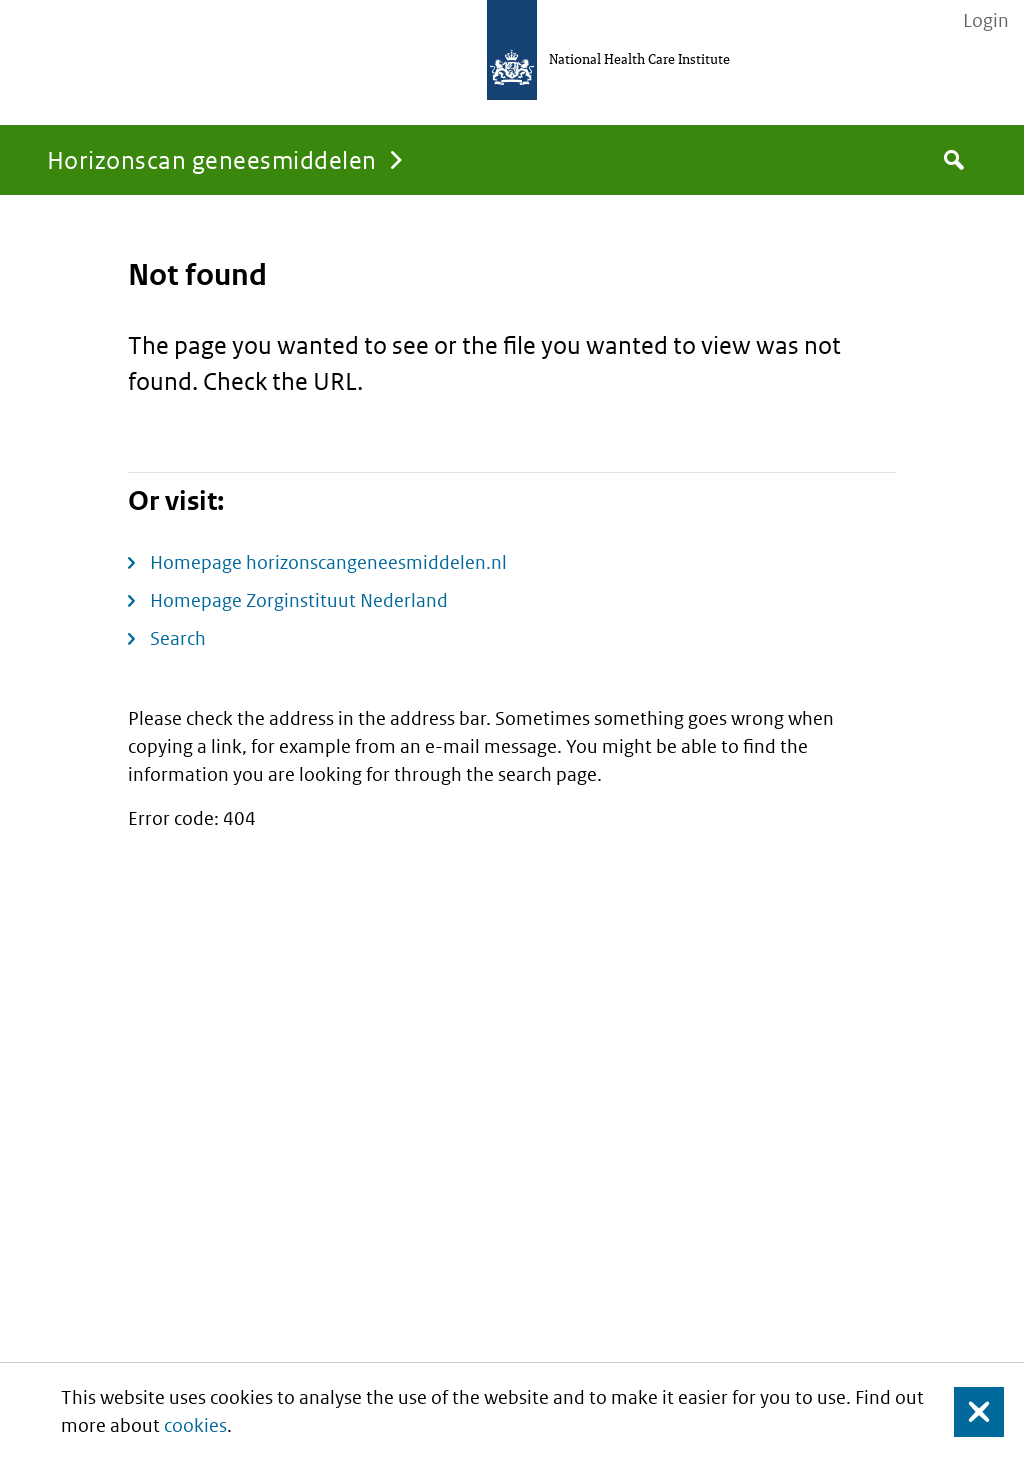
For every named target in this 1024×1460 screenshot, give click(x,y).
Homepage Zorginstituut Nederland (299, 600)
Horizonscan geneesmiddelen (211, 159)
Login (986, 21)
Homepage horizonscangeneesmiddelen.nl (328, 562)
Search (178, 638)
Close (967, 1411)
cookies (195, 1425)
